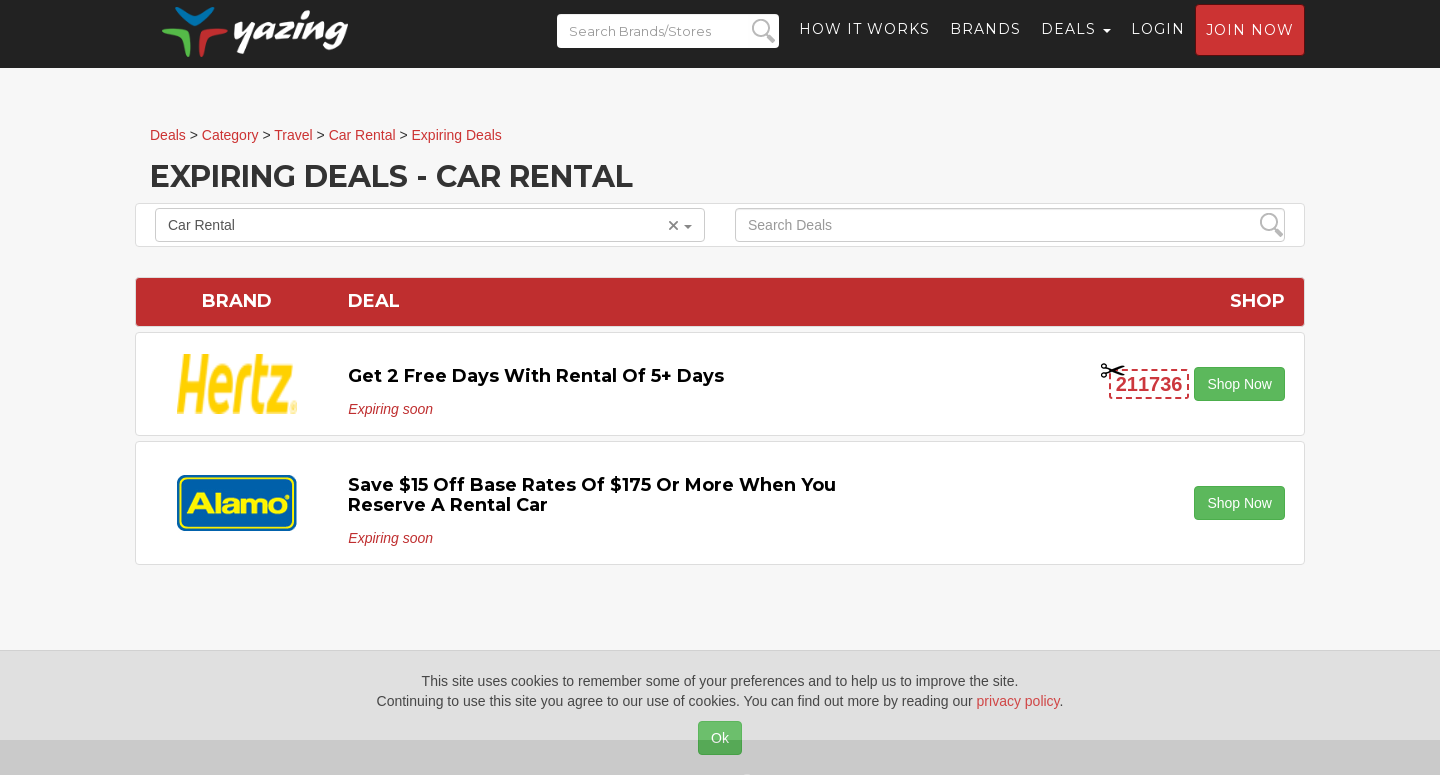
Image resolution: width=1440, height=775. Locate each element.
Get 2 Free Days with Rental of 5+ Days (536, 376)
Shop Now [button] (1239, 384)
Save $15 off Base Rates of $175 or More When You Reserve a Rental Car (592, 495)
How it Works (864, 45)
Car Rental (430, 225)
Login (1158, 45)
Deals (1076, 45)
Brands (985, 45)
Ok (720, 738)
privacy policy (1018, 701)
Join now (1250, 46)
